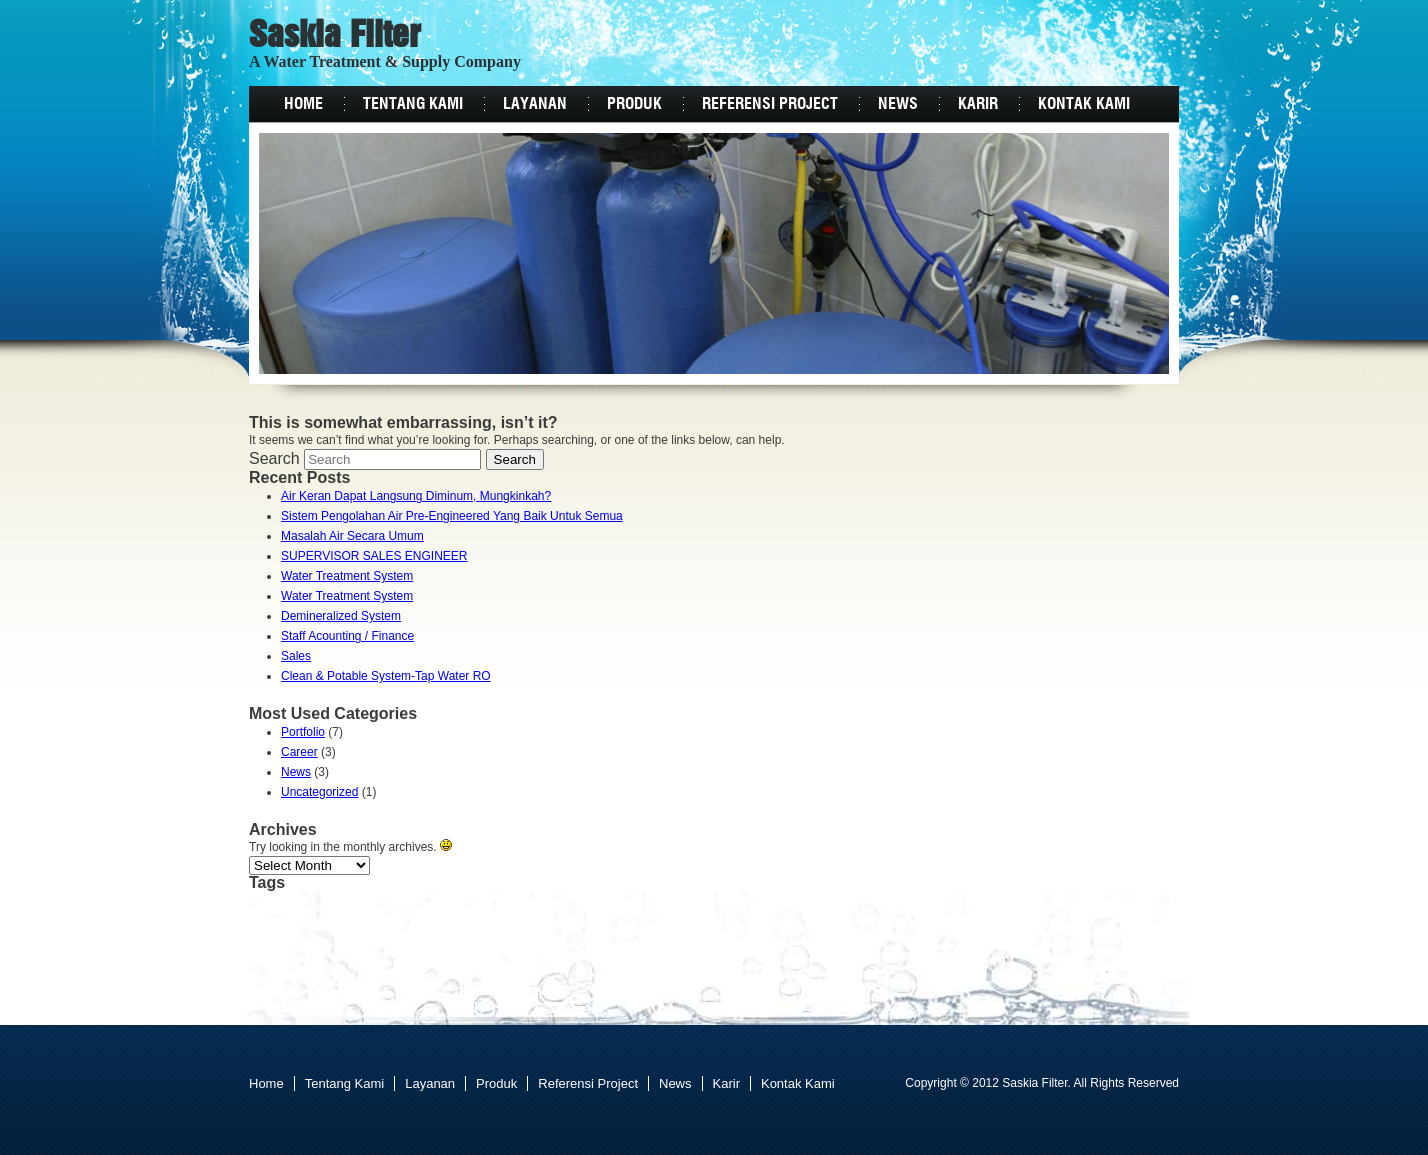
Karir (978, 104)
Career (299, 752)
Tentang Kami (413, 104)
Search (274, 458)
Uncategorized (319, 792)
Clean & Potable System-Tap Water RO (386, 676)
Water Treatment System (347, 576)
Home (303, 104)
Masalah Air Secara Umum (352, 536)
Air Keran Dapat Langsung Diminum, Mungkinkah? (416, 496)
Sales (296, 656)
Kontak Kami (1084, 104)
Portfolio (303, 732)
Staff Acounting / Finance (347, 636)
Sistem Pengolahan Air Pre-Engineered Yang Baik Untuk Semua (452, 516)
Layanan (535, 104)
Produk (634, 104)
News (898, 104)
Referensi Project (770, 104)
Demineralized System (341, 616)
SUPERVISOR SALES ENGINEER (374, 556)
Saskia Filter (335, 37)
